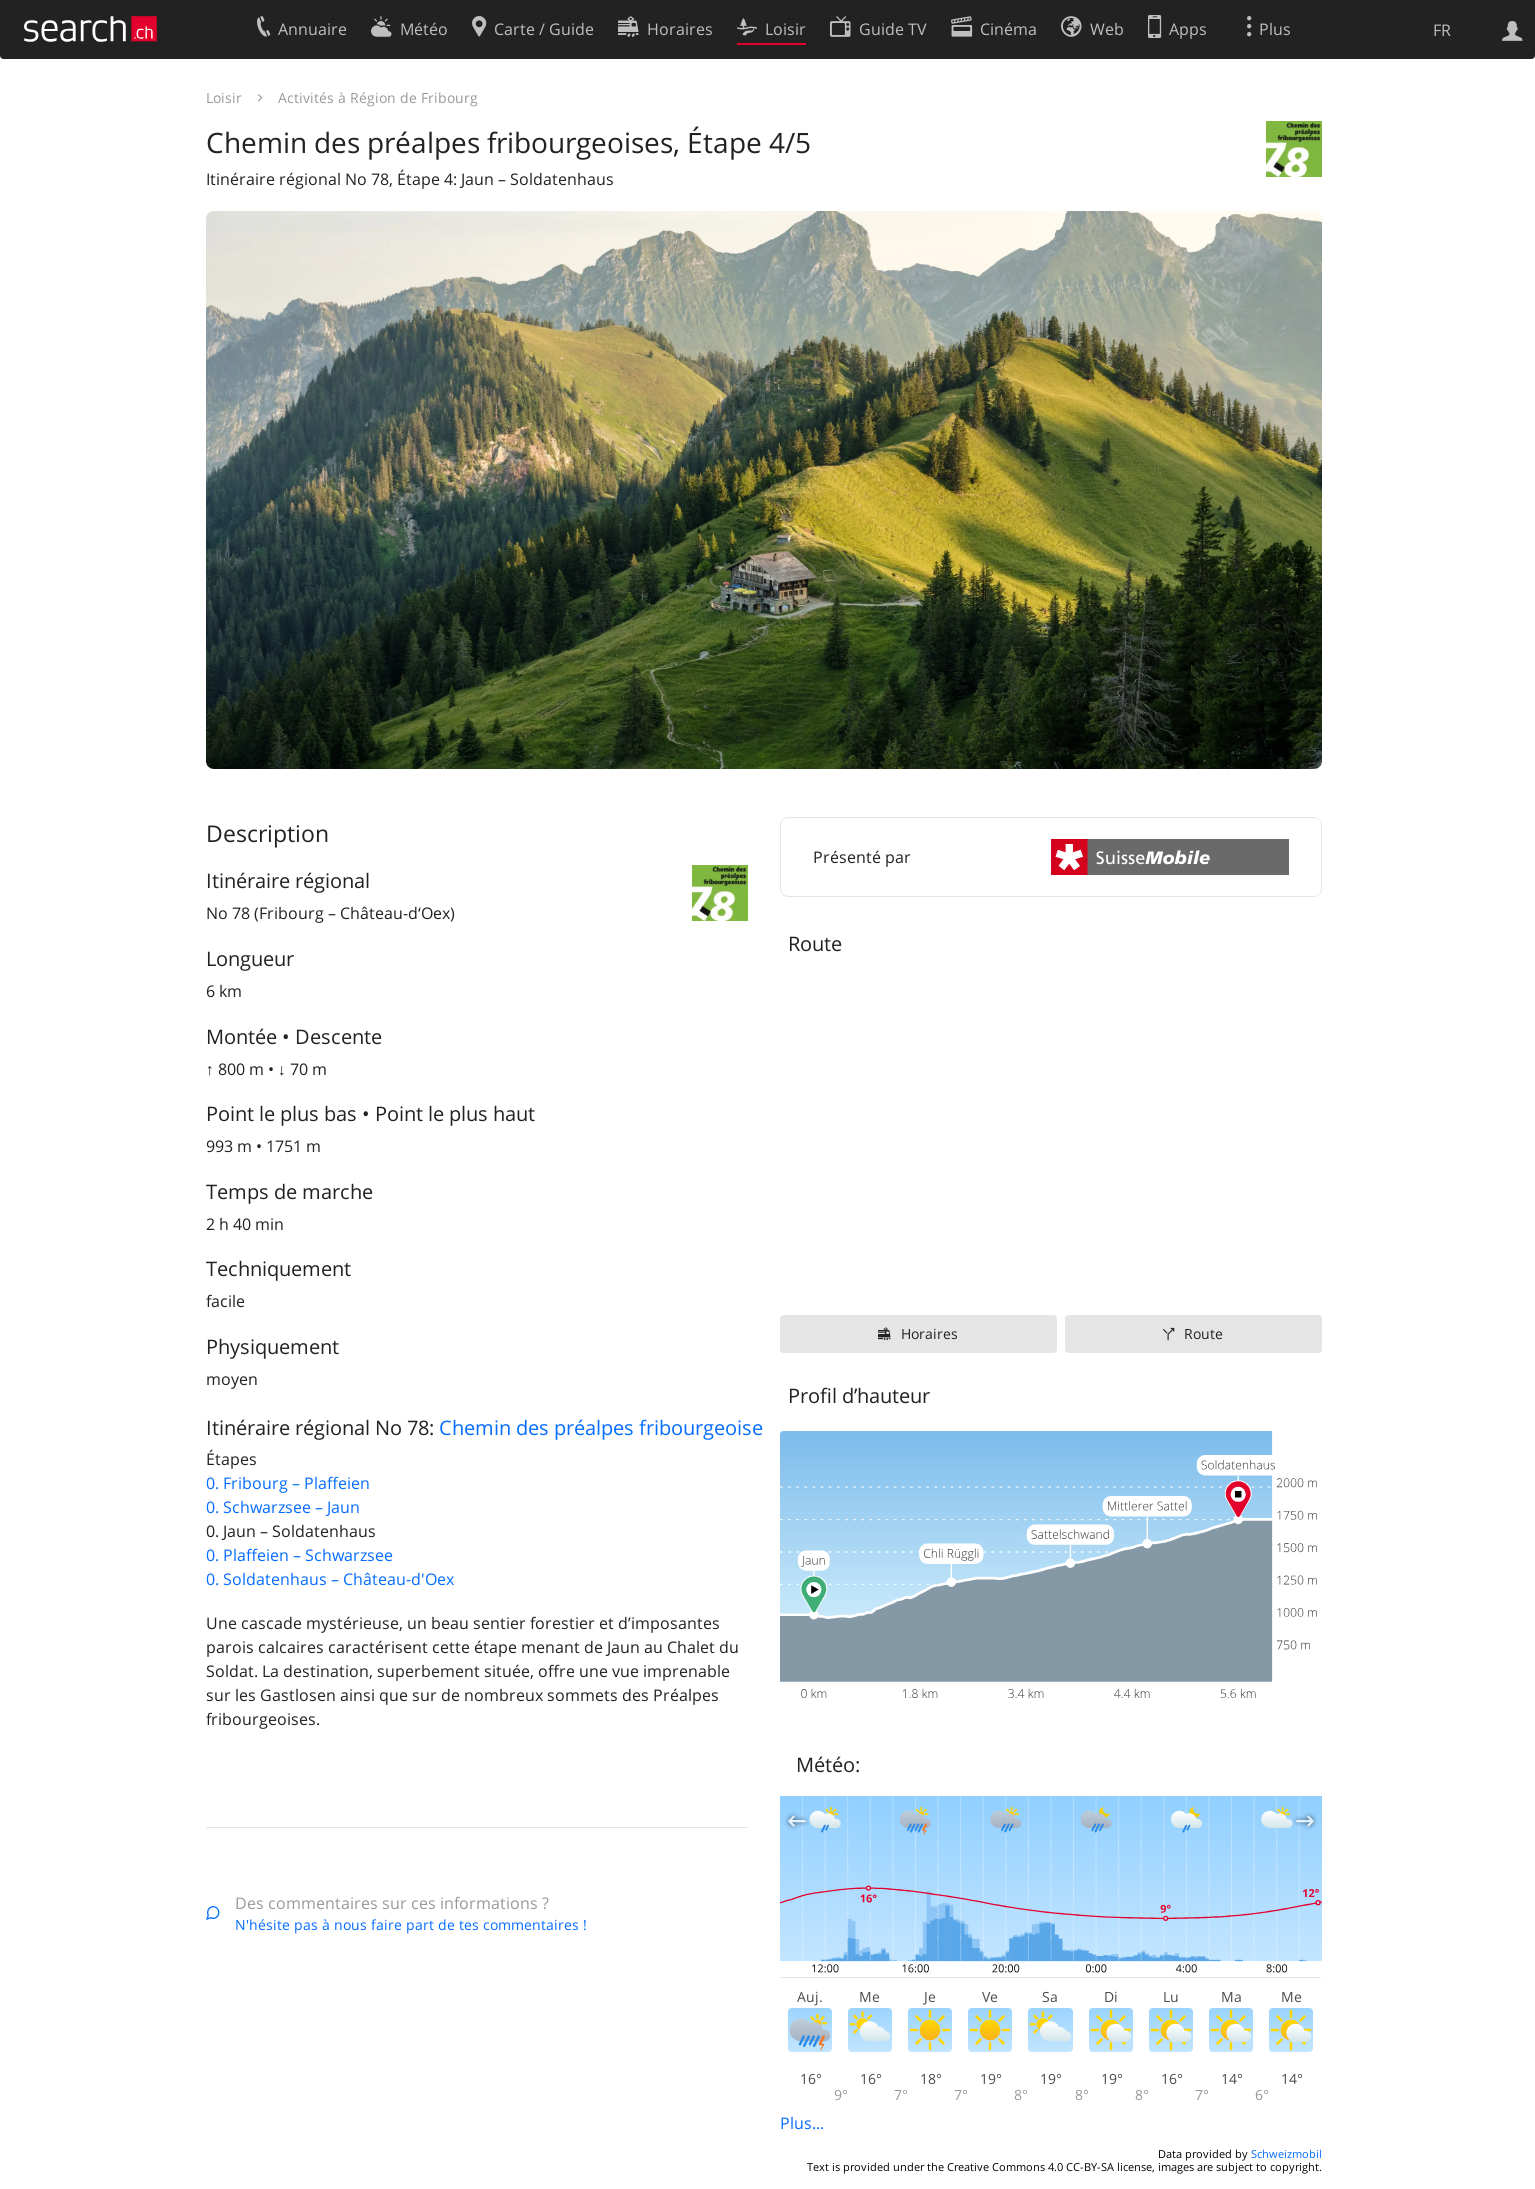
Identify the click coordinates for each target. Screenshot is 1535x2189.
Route (1203, 1333)
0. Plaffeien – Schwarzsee (299, 1555)
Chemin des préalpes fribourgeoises (606, 1427)
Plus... (802, 2123)
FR (1442, 30)
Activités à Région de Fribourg (378, 97)
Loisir (224, 97)
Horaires (929, 1333)
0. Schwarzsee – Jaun (283, 1507)
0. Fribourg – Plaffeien (288, 1483)
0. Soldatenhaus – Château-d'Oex (330, 1579)
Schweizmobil (1286, 2153)
